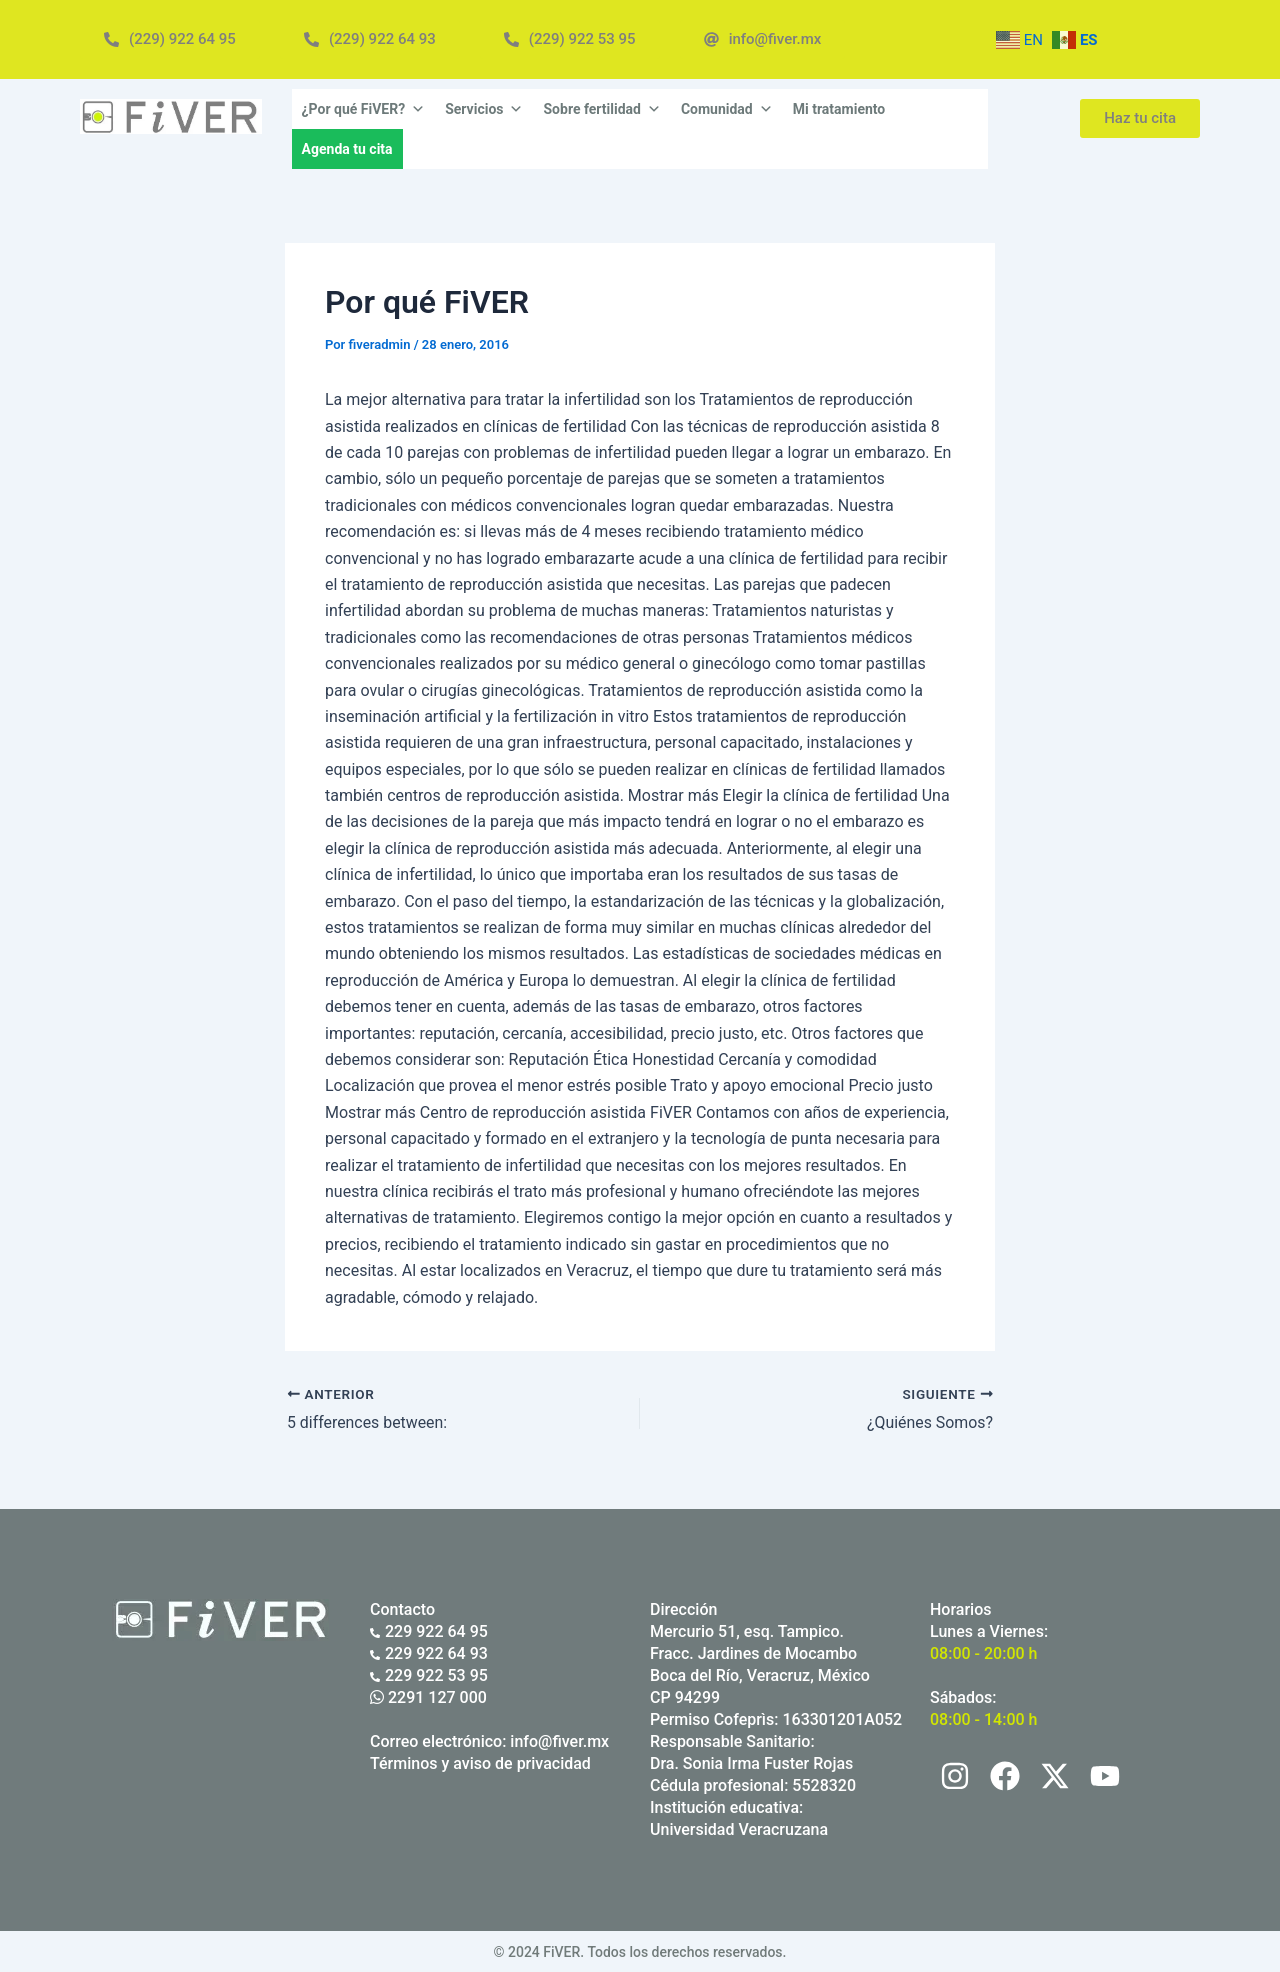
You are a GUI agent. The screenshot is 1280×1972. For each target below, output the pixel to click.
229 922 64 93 (429, 1652)
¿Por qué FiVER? (364, 109)
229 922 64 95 (429, 1630)
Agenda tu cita (347, 149)
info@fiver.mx (559, 1740)
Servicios (484, 109)
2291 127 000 (428, 1696)
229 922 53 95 (429, 1674)
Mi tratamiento (839, 109)
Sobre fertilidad (601, 109)
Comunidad (727, 109)
